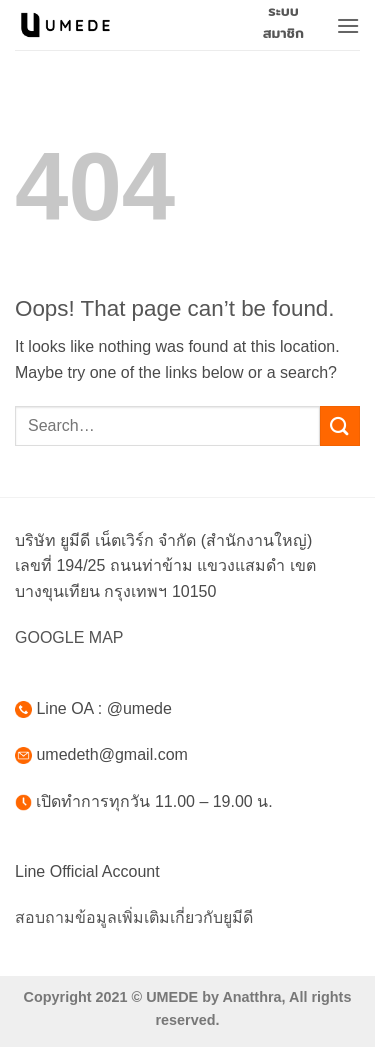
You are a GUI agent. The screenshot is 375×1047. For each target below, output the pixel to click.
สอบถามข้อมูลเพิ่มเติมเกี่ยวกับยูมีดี (134, 917)
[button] (348, 25)
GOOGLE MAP (69, 637)
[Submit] (340, 425)
